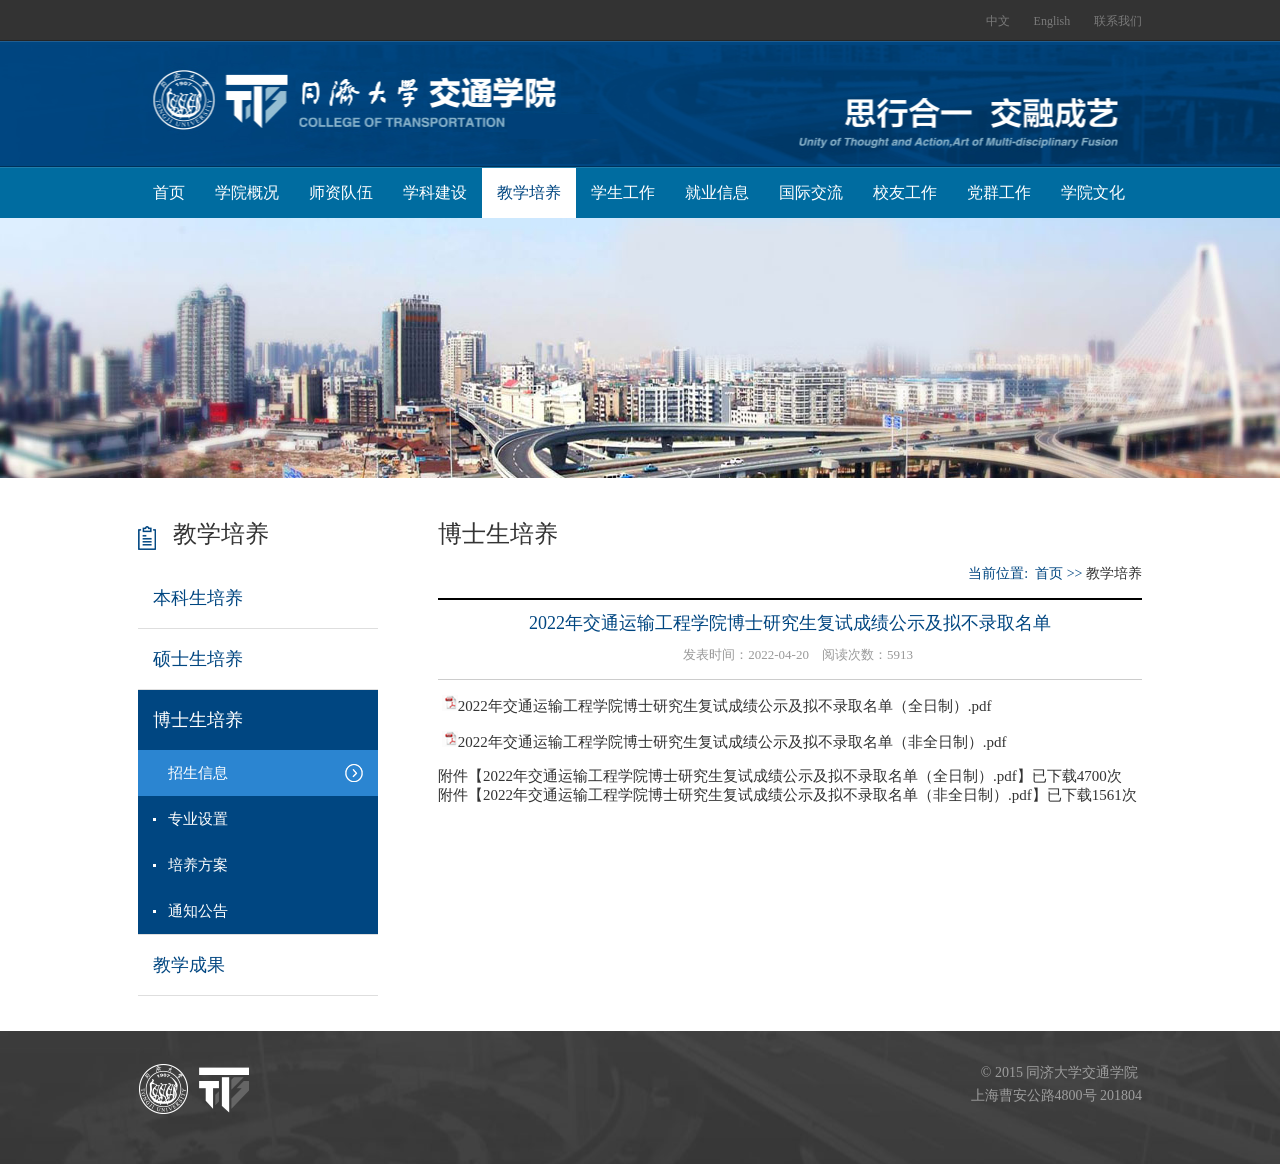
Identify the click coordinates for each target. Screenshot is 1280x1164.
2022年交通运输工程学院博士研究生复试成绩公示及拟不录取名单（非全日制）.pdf (732, 742)
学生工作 (623, 192)
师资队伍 (341, 192)
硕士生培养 (198, 659)
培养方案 (198, 865)
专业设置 (198, 819)
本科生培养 (198, 598)
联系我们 (1118, 21)
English (1052, 21)
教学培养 (529, 192)
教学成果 (189, 965)
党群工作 (999, 192)
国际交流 (811, 192)
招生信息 (198, 773)
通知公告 (198, 911)
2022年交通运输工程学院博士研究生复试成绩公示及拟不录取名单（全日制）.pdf (725, 706)
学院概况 (247, 192)
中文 (998, 21)
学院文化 (1093, 192)
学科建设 (435, 192)
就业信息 (717, 192)
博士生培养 (198, 720)
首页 (169, 192)
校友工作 (905, 192)
